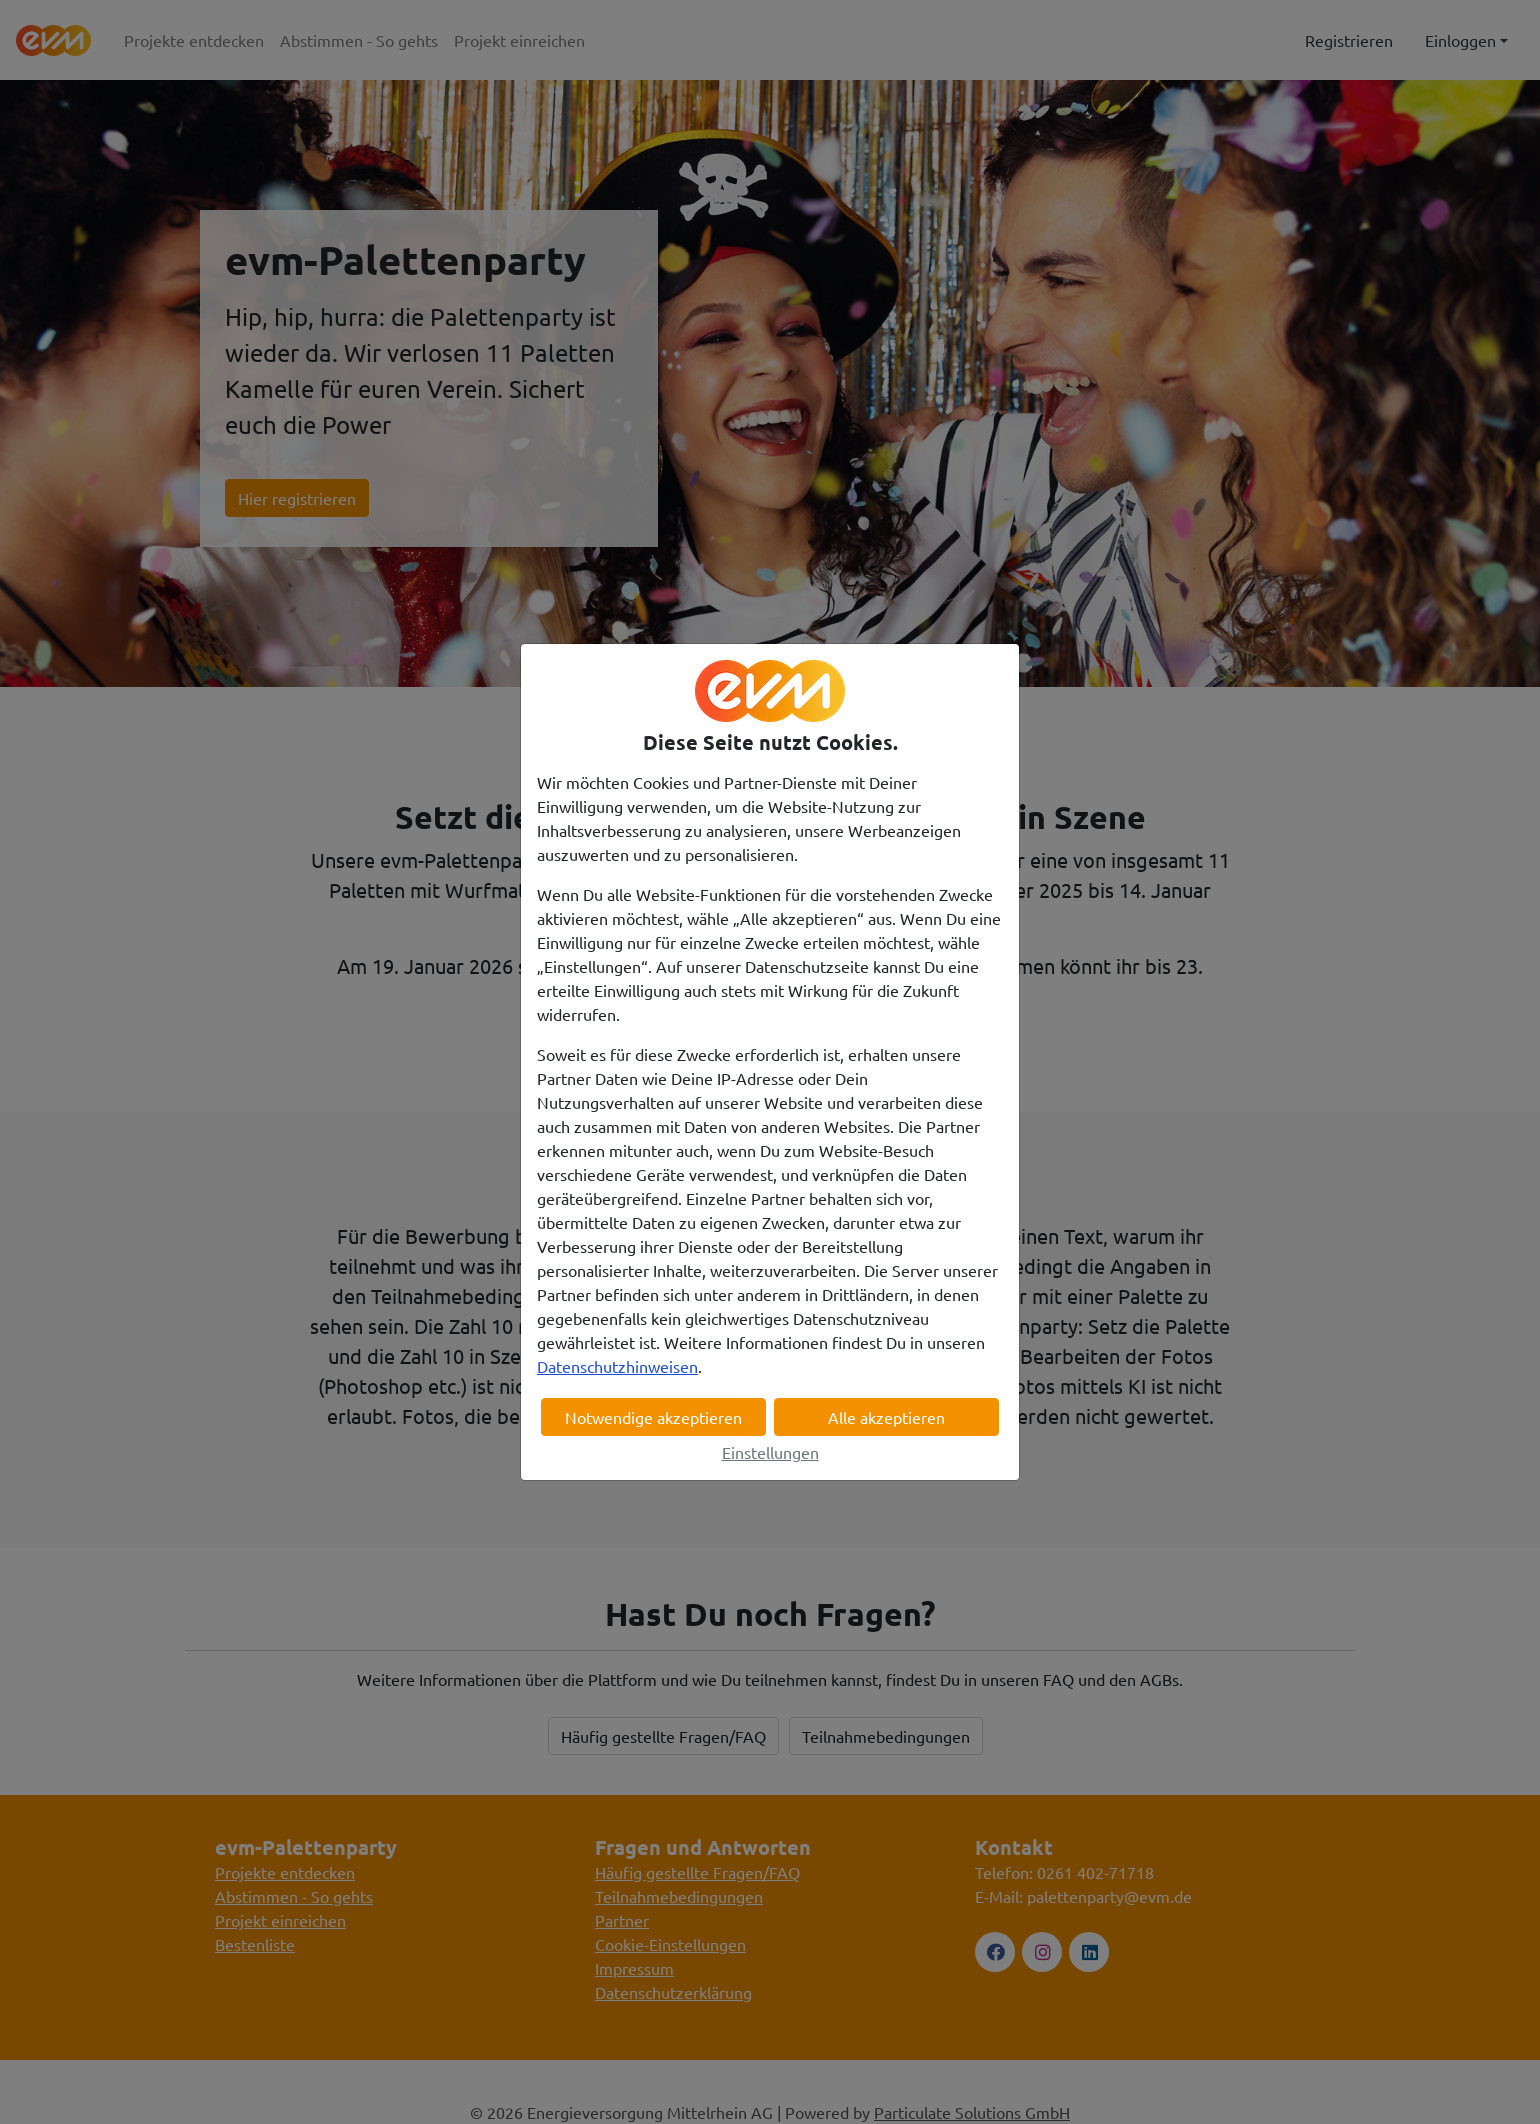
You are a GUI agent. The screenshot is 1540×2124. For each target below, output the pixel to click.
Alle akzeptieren (886, 1417)
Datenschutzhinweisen (617, 1366)
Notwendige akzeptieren (653, 1417)
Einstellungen (770, 1452)
